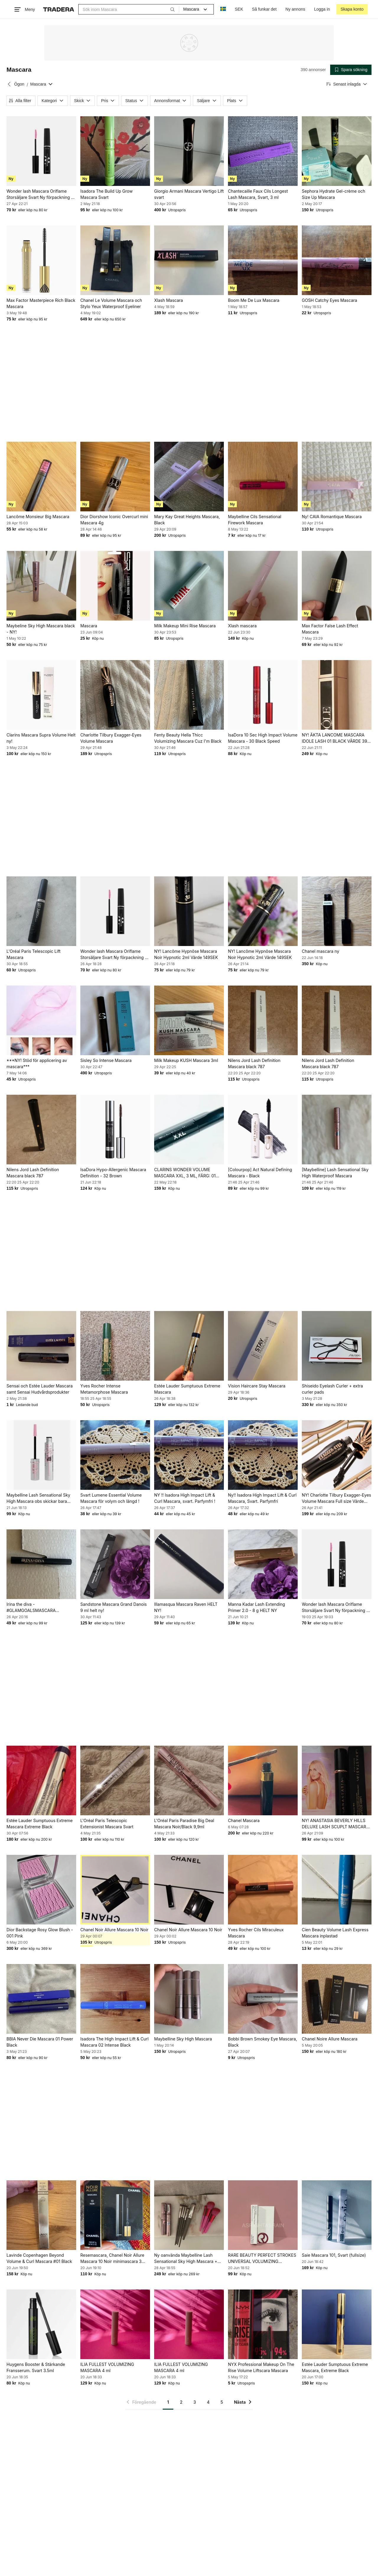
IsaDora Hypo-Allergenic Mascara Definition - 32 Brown (113, 1172)
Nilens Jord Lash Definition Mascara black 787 (254, 1063)
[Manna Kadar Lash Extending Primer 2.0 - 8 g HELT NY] (263, 1564)
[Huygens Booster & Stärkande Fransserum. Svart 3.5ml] (41, 2324)
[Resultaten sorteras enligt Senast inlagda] (347, 84)
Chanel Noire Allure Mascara (329, 2038)
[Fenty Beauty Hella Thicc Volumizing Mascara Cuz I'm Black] (189, 695)
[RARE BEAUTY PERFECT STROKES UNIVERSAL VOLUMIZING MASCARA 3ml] (263, 2215)
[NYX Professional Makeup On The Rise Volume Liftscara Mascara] (263, 2324)
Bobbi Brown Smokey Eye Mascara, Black (262, 2042)
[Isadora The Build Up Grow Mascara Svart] (115, 151)
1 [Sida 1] (168, 2402)
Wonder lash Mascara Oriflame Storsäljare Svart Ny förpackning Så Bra (41, 194)
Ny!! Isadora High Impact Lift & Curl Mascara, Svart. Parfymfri (262, 1498)
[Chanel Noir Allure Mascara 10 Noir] (115, 1889)
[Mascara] (115, 586)
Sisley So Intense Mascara (106, 1060)
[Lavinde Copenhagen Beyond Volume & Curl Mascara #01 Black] (41, 2215)
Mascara (88, 625)
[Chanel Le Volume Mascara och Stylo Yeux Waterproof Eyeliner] (115, 260)
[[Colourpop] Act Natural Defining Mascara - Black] (263, 1129)
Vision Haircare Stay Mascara (256, 1385)
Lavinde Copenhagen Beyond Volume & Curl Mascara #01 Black (39, 2258)
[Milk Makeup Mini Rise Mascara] (189, 586)
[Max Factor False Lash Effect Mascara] (337, 586)
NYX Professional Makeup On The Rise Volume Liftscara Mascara (261, 2367)
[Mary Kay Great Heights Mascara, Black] (189, 476)
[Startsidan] (58, 9)
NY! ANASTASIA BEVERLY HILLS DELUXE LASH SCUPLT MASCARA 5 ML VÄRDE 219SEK (335, 1824)
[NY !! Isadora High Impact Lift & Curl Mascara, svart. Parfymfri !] (189, 1455)
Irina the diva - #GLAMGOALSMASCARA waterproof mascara (31, 1607)
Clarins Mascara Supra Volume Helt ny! (41, 738)
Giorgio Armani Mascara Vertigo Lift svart (189, 194)
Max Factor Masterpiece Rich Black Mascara (40, 303)
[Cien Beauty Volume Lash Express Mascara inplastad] (337, 1889)
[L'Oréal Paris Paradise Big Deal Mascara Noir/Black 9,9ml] (189, 1780)
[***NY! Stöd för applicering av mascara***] (41, 1020)
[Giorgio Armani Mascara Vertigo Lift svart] (189, 151)
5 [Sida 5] (222, 2402)
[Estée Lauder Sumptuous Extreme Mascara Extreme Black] (41, 1780)
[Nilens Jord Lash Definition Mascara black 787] (263, 1020)
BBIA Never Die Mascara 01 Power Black (39, 2042)
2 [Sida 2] (181, 2402)
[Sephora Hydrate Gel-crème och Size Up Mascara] (337, 151)
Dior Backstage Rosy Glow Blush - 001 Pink (39, 1932)
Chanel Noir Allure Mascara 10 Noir (114, 1929)
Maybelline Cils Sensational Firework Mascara (254, 519)
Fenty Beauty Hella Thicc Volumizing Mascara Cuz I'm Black (187, 738)
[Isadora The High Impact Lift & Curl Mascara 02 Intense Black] (115, 1999)
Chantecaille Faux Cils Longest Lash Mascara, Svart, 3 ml (258, 194)
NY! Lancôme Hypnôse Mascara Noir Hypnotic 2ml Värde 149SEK (186, 954)
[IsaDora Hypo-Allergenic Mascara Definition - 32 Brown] (115, 1129)
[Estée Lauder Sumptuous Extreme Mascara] (189, 1346)
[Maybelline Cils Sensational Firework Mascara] (263, 476)
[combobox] (129, 9)
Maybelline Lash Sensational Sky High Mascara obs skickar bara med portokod (38, 1498)
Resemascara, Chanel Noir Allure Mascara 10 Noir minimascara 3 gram (112, 2258)
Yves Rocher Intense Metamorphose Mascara (104, 1389)
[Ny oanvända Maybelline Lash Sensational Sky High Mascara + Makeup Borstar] (189, 2215)
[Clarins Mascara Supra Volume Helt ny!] (41, 695)
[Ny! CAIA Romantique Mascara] (337, 476)
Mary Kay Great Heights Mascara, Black (187, 519)
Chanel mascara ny (320, 951)
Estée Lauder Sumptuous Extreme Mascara (187, 1389)
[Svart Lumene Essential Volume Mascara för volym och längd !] (115, 1455)
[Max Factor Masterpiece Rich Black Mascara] (41, 260)
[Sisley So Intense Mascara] (115, 1020)
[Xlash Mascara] (189, 260)
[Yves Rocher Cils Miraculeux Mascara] (263, 1889)
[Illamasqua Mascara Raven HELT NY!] (189, 1564)
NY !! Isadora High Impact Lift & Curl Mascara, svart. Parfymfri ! (184, 1498)
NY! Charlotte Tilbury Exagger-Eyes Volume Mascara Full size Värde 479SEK (336, 1498)
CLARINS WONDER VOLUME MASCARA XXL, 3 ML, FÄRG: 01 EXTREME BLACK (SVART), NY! (185, 1173)
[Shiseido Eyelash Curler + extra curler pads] (337, 1346)
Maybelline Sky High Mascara (183, 2038)
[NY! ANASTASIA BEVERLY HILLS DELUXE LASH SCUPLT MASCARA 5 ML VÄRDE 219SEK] (337, 1780)
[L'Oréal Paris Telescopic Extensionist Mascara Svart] (115, 1780)
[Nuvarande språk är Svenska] (223, 9)
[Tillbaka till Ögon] (9, 84)
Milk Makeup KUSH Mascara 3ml (186, 1060)
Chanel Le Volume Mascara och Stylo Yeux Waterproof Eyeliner (111, 303)
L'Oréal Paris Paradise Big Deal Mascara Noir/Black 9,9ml (184, 1823)
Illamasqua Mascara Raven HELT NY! (186, 1607)
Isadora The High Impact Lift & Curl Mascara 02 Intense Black (114, 2042)
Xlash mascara (242, 625)
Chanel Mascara (244, 1820)
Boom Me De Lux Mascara (253, 300)
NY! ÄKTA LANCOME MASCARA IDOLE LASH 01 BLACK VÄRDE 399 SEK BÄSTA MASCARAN (336, 738)
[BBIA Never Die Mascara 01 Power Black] (41, 1999)
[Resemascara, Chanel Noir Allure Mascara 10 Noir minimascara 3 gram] (115, 2215)
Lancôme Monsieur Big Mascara (37, 516)
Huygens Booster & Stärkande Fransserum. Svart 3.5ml (35, 2367)
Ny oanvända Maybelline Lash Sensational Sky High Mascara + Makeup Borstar (185, 2258)
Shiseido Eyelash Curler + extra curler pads (332, 1389)
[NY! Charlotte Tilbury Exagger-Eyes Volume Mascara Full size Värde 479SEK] (337, 1455)
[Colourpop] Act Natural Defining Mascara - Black (260, 1172)
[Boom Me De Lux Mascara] (263, 260)
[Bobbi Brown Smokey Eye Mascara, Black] (263, 1999)
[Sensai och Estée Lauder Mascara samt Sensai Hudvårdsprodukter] (41, 1346)
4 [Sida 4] (208, 2402)
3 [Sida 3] (194, 2402)
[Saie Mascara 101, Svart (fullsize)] (337, 2215)
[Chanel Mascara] (263, 1780)
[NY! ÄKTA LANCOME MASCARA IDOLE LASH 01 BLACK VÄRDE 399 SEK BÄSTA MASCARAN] (337, 695)
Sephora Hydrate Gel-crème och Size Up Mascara (333, 194)
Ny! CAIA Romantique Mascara (332, 516)
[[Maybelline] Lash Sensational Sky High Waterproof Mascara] (337, 1129)
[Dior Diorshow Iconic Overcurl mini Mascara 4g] (115, 476)
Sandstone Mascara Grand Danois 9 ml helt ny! (113, 1607)
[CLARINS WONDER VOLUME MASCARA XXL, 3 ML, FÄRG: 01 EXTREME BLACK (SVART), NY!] (189, 1129)
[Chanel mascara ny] (337, 911)
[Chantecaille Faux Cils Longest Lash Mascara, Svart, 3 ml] (263, 151)
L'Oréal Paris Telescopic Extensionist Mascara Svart (106, 1823)
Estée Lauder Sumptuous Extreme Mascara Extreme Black (39, 1823)
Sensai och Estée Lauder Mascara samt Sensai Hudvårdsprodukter (39, 1389)
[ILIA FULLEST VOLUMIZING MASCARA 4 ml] (115, 2324)
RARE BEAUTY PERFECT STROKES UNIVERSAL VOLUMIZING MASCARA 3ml (262, 2258)
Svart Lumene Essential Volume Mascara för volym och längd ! (111, 1498)
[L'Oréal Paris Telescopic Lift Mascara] (41, 911)
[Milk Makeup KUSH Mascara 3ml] (189, 1020)
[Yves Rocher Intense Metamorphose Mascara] (115, 1346)
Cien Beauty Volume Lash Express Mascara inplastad (335, 1932)
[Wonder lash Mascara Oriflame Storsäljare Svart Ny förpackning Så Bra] (41, 151)
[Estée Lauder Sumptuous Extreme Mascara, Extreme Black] (337, 2324)
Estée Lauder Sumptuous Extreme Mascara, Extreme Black (335, 2367)
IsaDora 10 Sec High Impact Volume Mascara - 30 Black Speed (262, 738)
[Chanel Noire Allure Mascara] (337, 1999)
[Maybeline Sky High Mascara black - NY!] (41, 586)
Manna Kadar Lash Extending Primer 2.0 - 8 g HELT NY (256, 1607)
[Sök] (172, 9)
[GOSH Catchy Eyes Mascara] (337, 260)
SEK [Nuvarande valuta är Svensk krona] (239, 9)
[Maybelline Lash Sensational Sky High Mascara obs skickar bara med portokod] (41, 1455)
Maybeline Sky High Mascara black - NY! (40, 628)
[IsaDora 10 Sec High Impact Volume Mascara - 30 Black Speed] (263, 695)
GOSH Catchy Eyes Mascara (329, 300)
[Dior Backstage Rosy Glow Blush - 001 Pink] (41, 1889)
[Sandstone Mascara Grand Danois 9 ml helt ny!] (115, 1564)
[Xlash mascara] (263, 586)
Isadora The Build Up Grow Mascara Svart (106, 194)
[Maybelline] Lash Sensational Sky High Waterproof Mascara (335, 1172)
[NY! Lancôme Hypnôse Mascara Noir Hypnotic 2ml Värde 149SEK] (189, 911)
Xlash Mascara (168, 300)
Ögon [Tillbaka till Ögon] (19, 84)
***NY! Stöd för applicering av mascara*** (36, 1063)
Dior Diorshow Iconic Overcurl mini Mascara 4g (114, 519)
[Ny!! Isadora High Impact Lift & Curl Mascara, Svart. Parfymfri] (263, 1455)
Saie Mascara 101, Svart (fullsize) (334, 2255)
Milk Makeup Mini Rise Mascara (185, 625)
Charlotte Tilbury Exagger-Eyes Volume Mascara (110, 738)
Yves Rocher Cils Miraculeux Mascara (256, 1932)
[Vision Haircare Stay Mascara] (263, 1346)
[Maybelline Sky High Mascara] (189, 1999)
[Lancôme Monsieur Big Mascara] (41, 476)
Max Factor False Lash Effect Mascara (330, 628)
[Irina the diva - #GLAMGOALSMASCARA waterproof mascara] (41, 1564)
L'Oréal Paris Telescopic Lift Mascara (33, 954)
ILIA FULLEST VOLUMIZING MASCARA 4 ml (107, 2367)
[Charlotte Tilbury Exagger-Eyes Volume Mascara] (115, 695)
